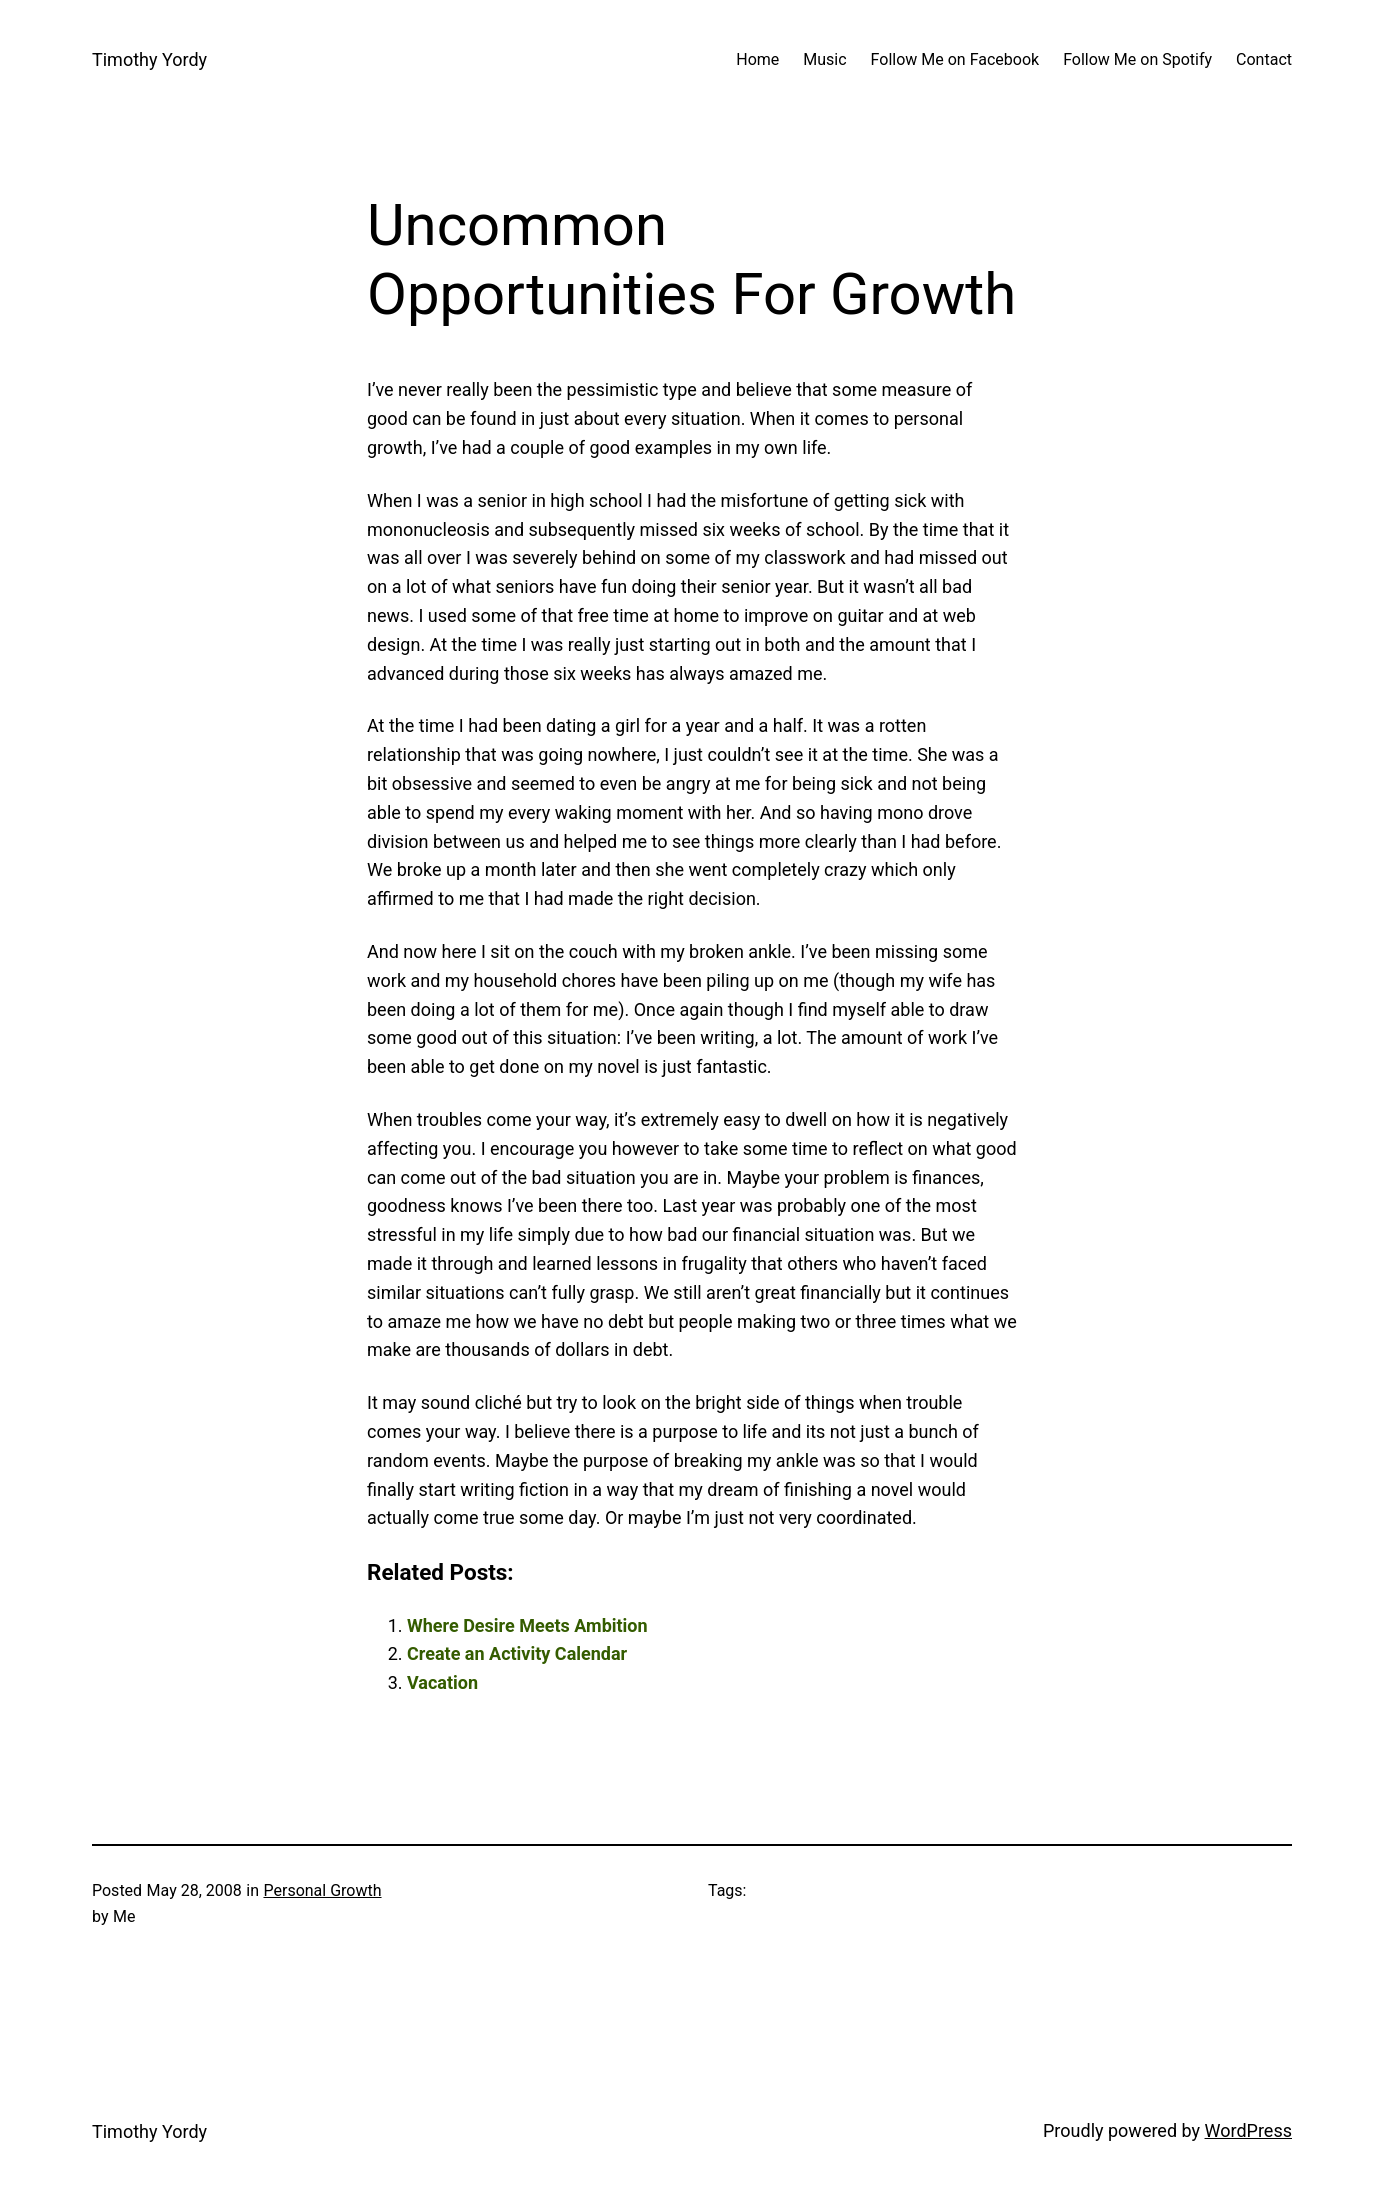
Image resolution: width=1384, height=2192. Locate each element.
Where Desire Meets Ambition (527, 1625)
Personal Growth (322, 1890)
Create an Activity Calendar (517, 1653)
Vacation (442, 1682)
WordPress (1248, 2130)
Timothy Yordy (149, 59)
